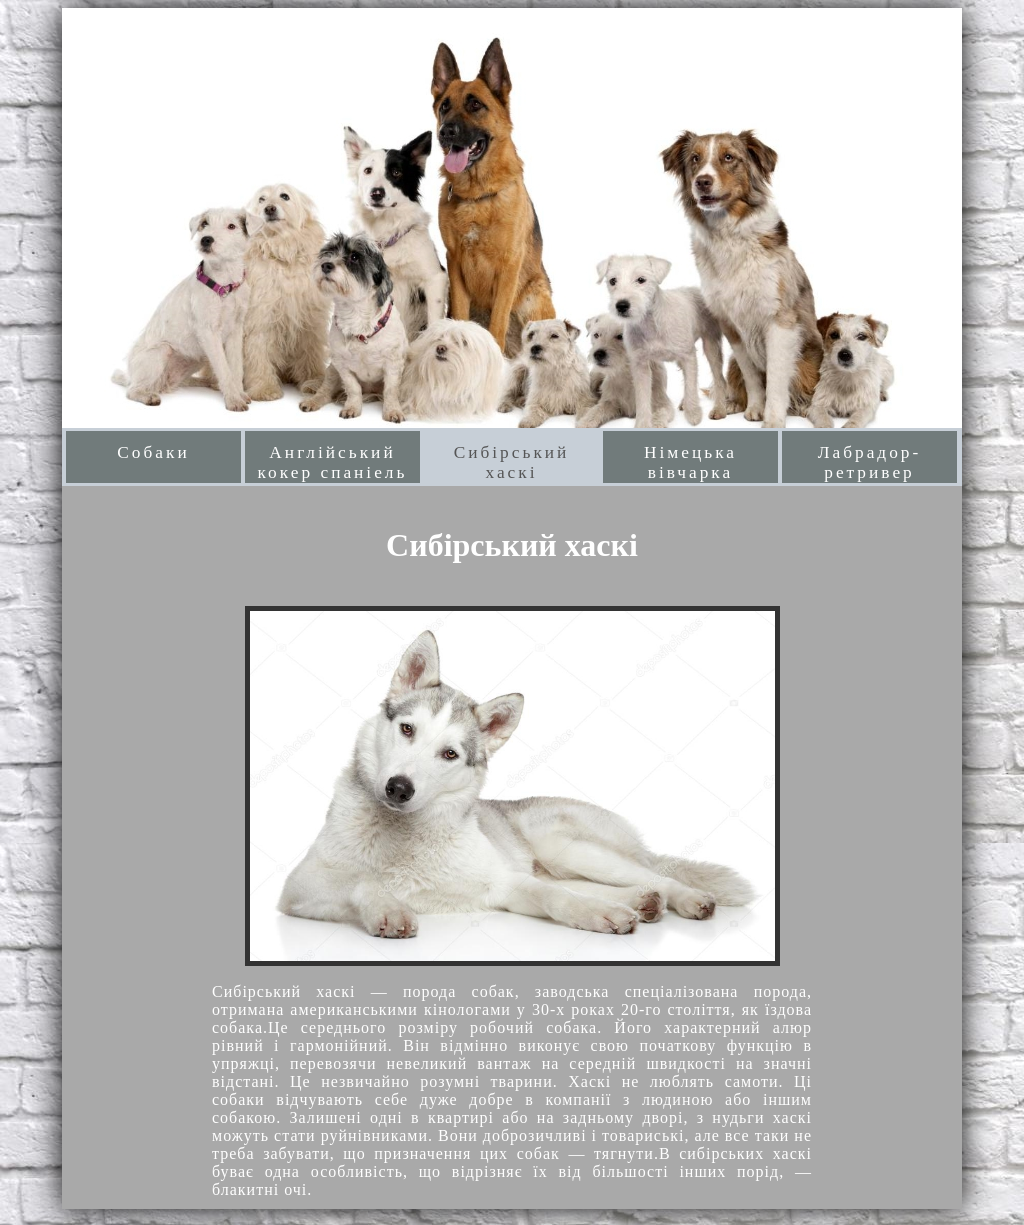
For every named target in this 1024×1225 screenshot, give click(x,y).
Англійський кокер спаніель (333, 462)
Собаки (153, 452)
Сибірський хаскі (512, 462)
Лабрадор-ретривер (870, 462)
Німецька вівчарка (690, 462)
